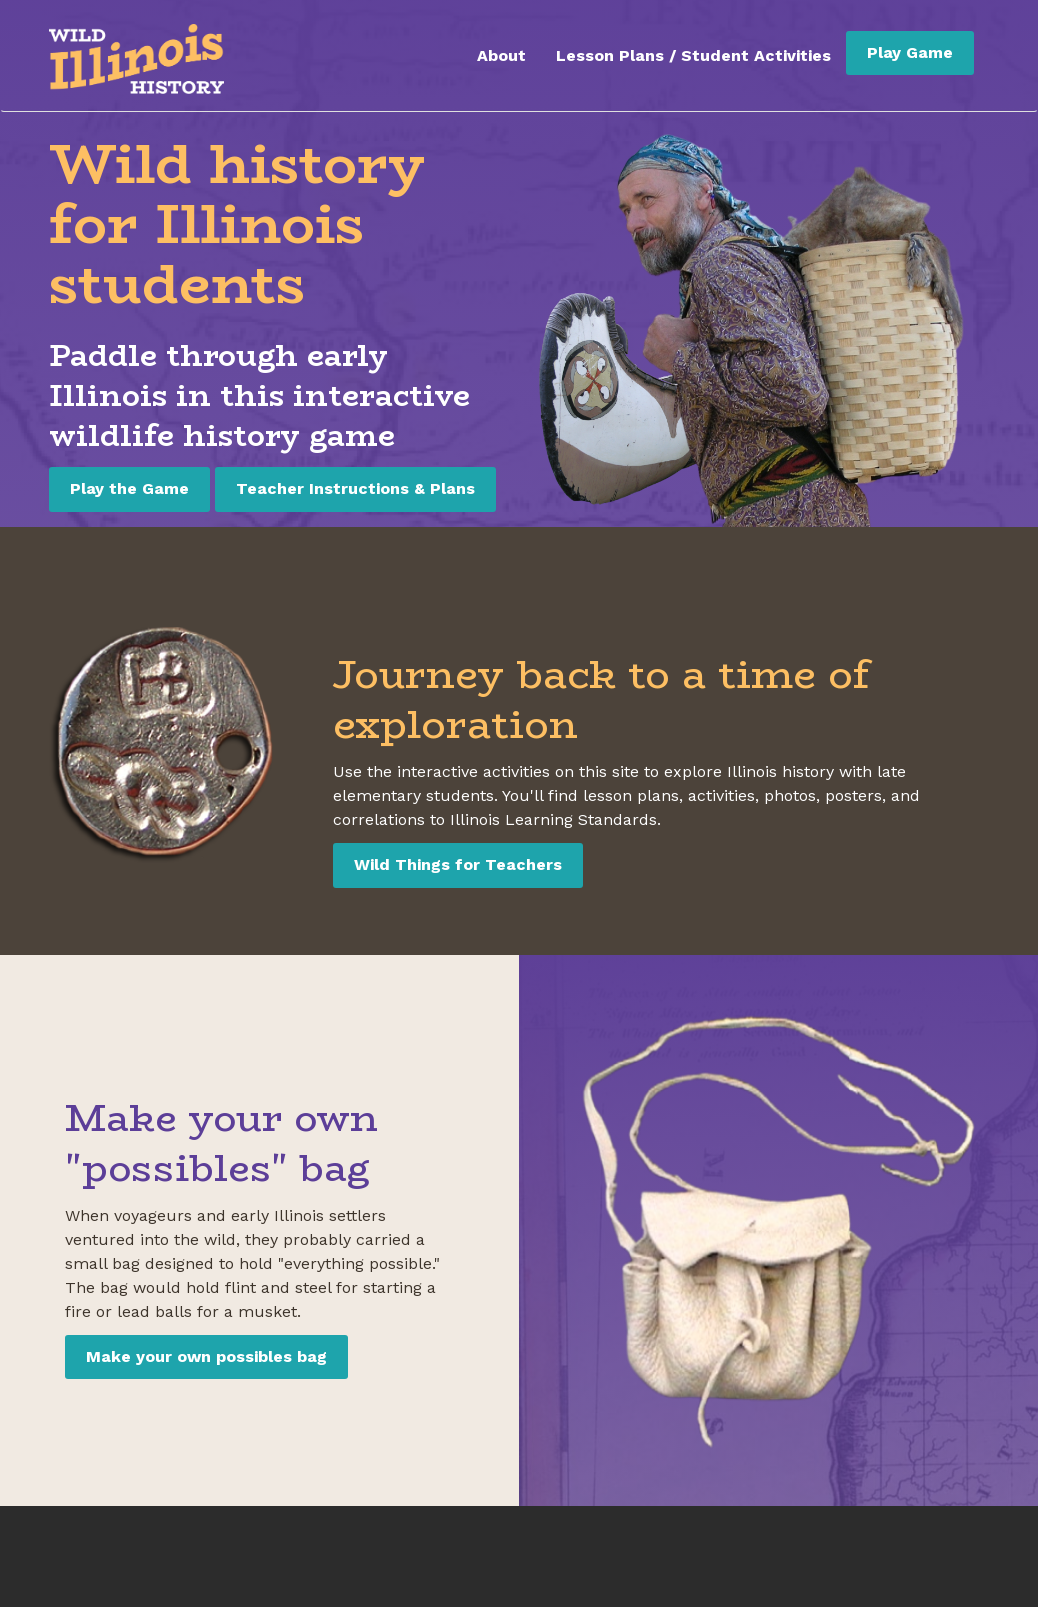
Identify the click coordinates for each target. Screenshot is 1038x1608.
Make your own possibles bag (206, 1356)
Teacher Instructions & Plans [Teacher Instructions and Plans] (355, 488)
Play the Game (129, 488)
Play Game (910, 52)
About (501, 55)
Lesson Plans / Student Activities (693, 55)
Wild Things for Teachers (458, 864)
